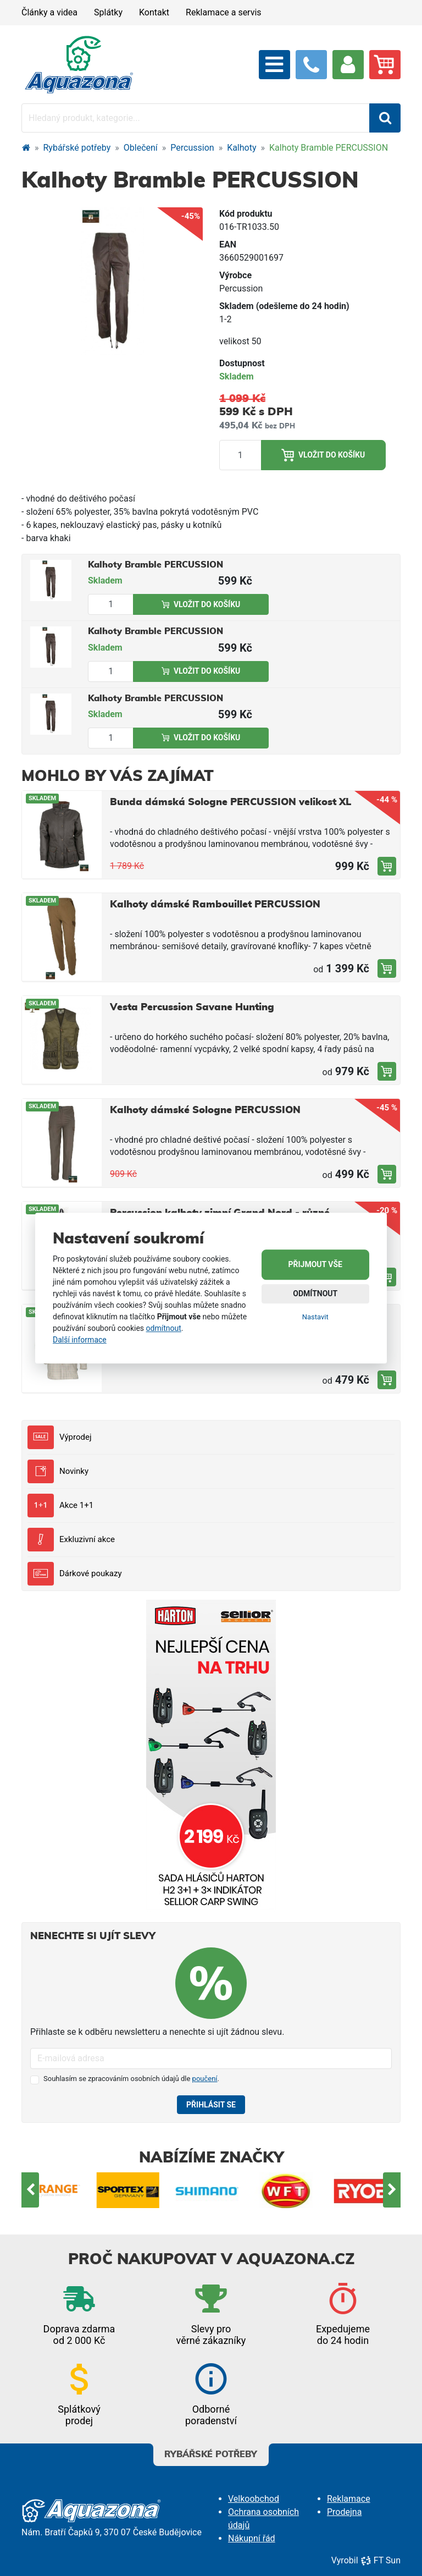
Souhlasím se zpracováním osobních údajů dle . (131, 2078)
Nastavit (315, 1317)
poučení (205, 2078)
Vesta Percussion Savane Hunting (192, 1007)
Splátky (108, 12)
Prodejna (344, 2512)
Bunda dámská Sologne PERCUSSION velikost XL (230, 802)
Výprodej (59, 1437)
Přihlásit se (211, 2104)
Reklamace (348, 2499)
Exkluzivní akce (71, 1539)
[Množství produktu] (240, 455)
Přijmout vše (315, 1264)
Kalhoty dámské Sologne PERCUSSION (205, 1110)
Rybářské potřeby (77, 147)
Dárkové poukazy (74, 1574)
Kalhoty (241, 147)
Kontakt (154, 12)
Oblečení (141, 147)
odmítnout (163, 1328)
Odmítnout (315, 1293)
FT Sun (380, 2560)
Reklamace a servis (223, 12)
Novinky (57, 1471)
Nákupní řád (251, 2538)
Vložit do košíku (323, 454)
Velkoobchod (253, 2499)
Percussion (192, 147)
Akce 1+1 (60, 1505)
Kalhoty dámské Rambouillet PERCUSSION (215, 905)
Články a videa (49, 12)
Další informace (80, 1339)
